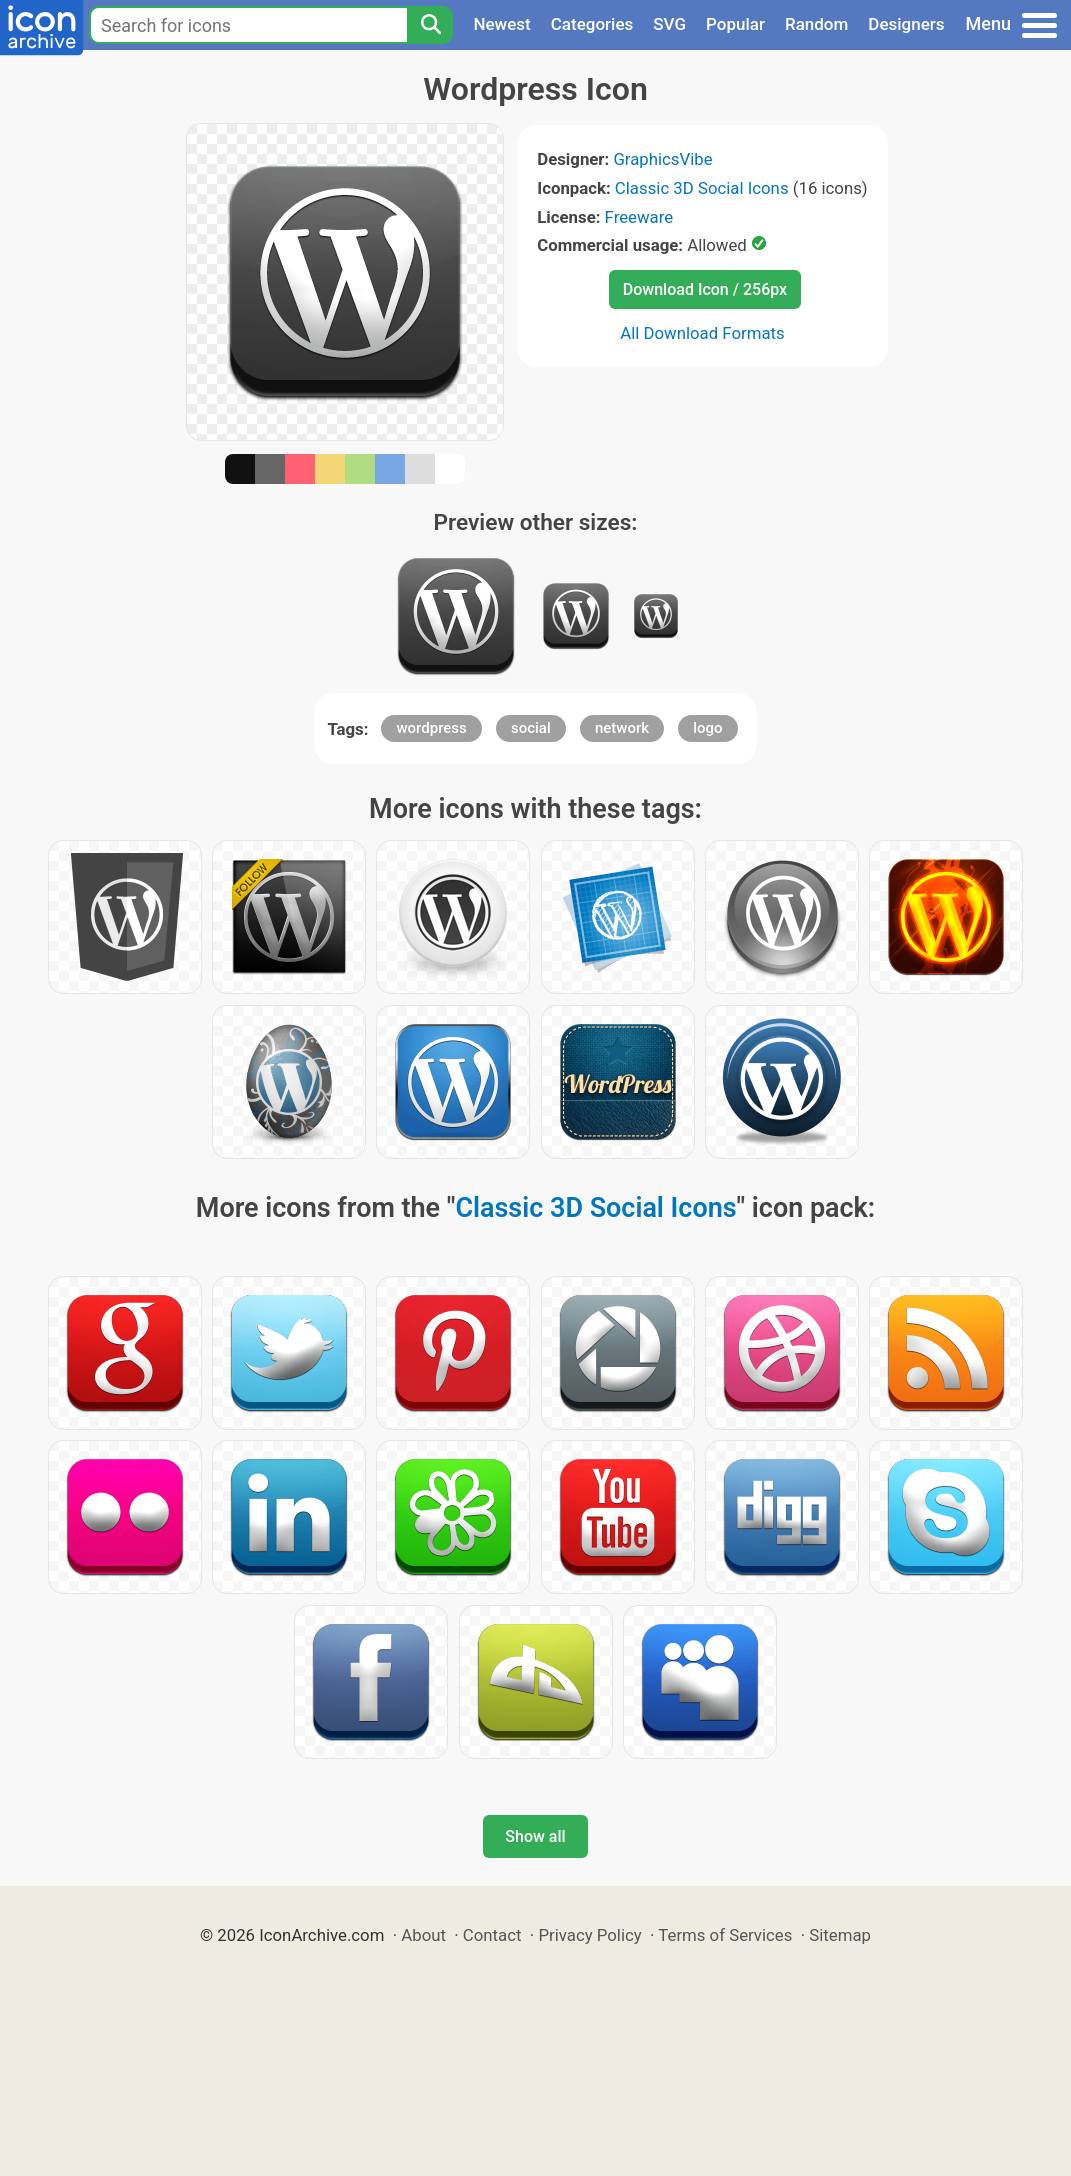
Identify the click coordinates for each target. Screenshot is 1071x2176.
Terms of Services (725, 1935)
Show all (535, 1836)
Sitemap (840, 1935)
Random (816, 24)
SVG (669, 24)
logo (707, 728)
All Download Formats (702, 333)
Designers (906, 24)
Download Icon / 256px (705, 289)
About (423, 1935)
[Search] (430, 25)
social (531, 728)
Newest (501, 24)
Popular (735, 24)
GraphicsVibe (662, 159)
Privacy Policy (589, 1935)
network (622, 728)
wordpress (431, 728)
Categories (592, 24)
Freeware (639, 217)
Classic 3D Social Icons (702, 188)
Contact (492, 1935)
